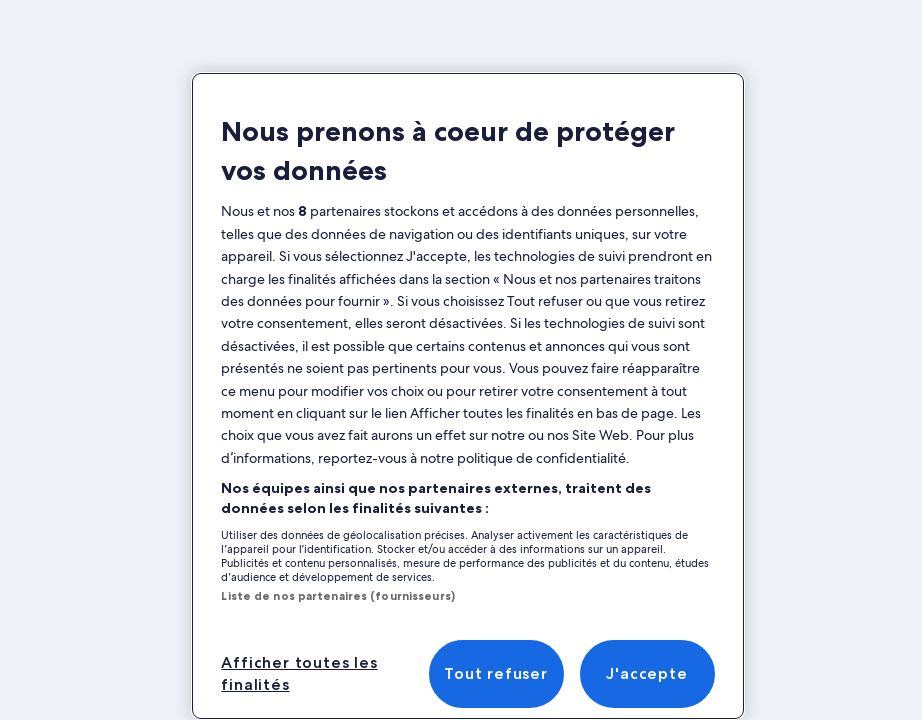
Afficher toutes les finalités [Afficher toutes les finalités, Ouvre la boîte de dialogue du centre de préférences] (299, 673)
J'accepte (646, 673)
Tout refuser (496, 673)
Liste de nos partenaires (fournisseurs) (337, 596)
